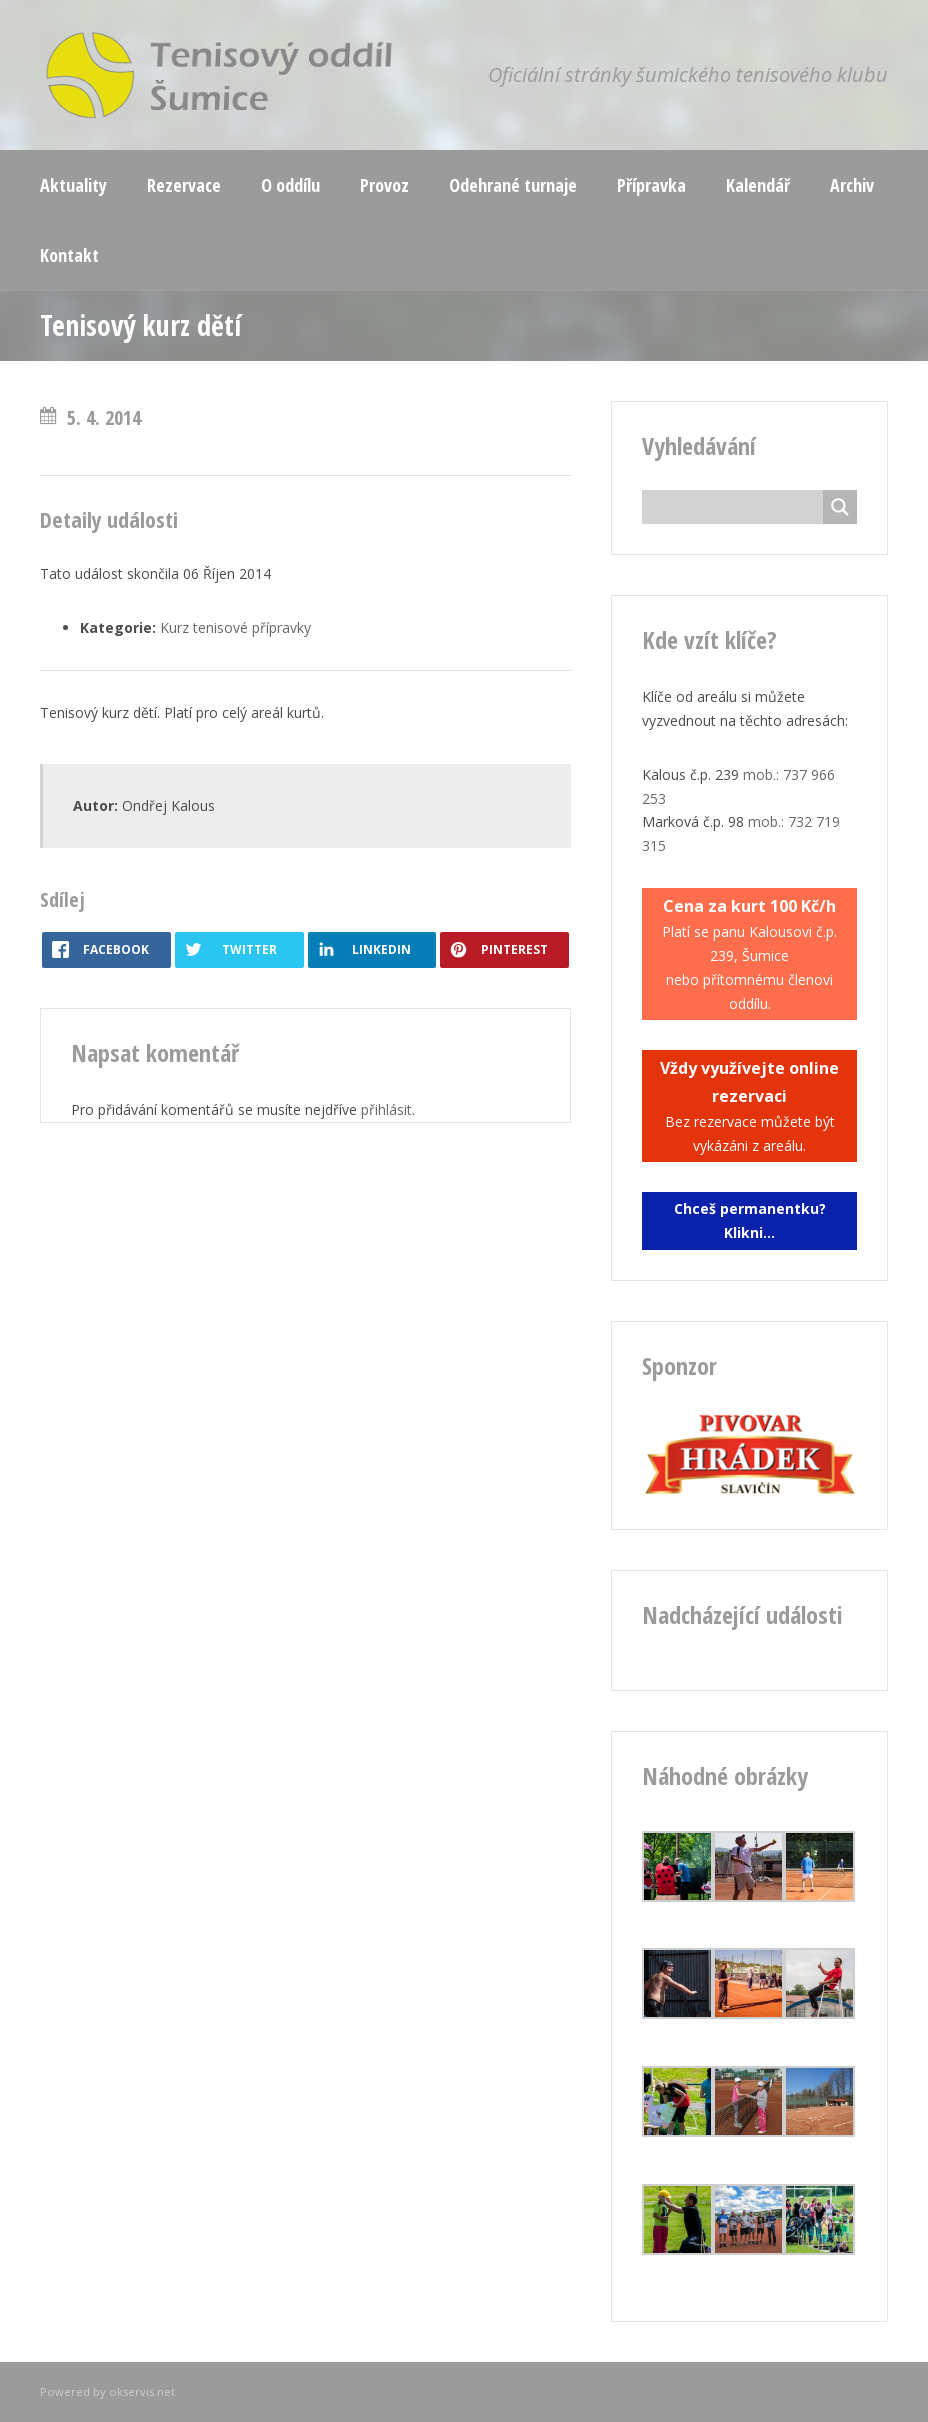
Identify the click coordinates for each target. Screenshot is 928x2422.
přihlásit (386, 1109)
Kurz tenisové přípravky (235, 627)
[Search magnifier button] (840, 507)
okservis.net (142, 2391)
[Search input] (737, 507)
